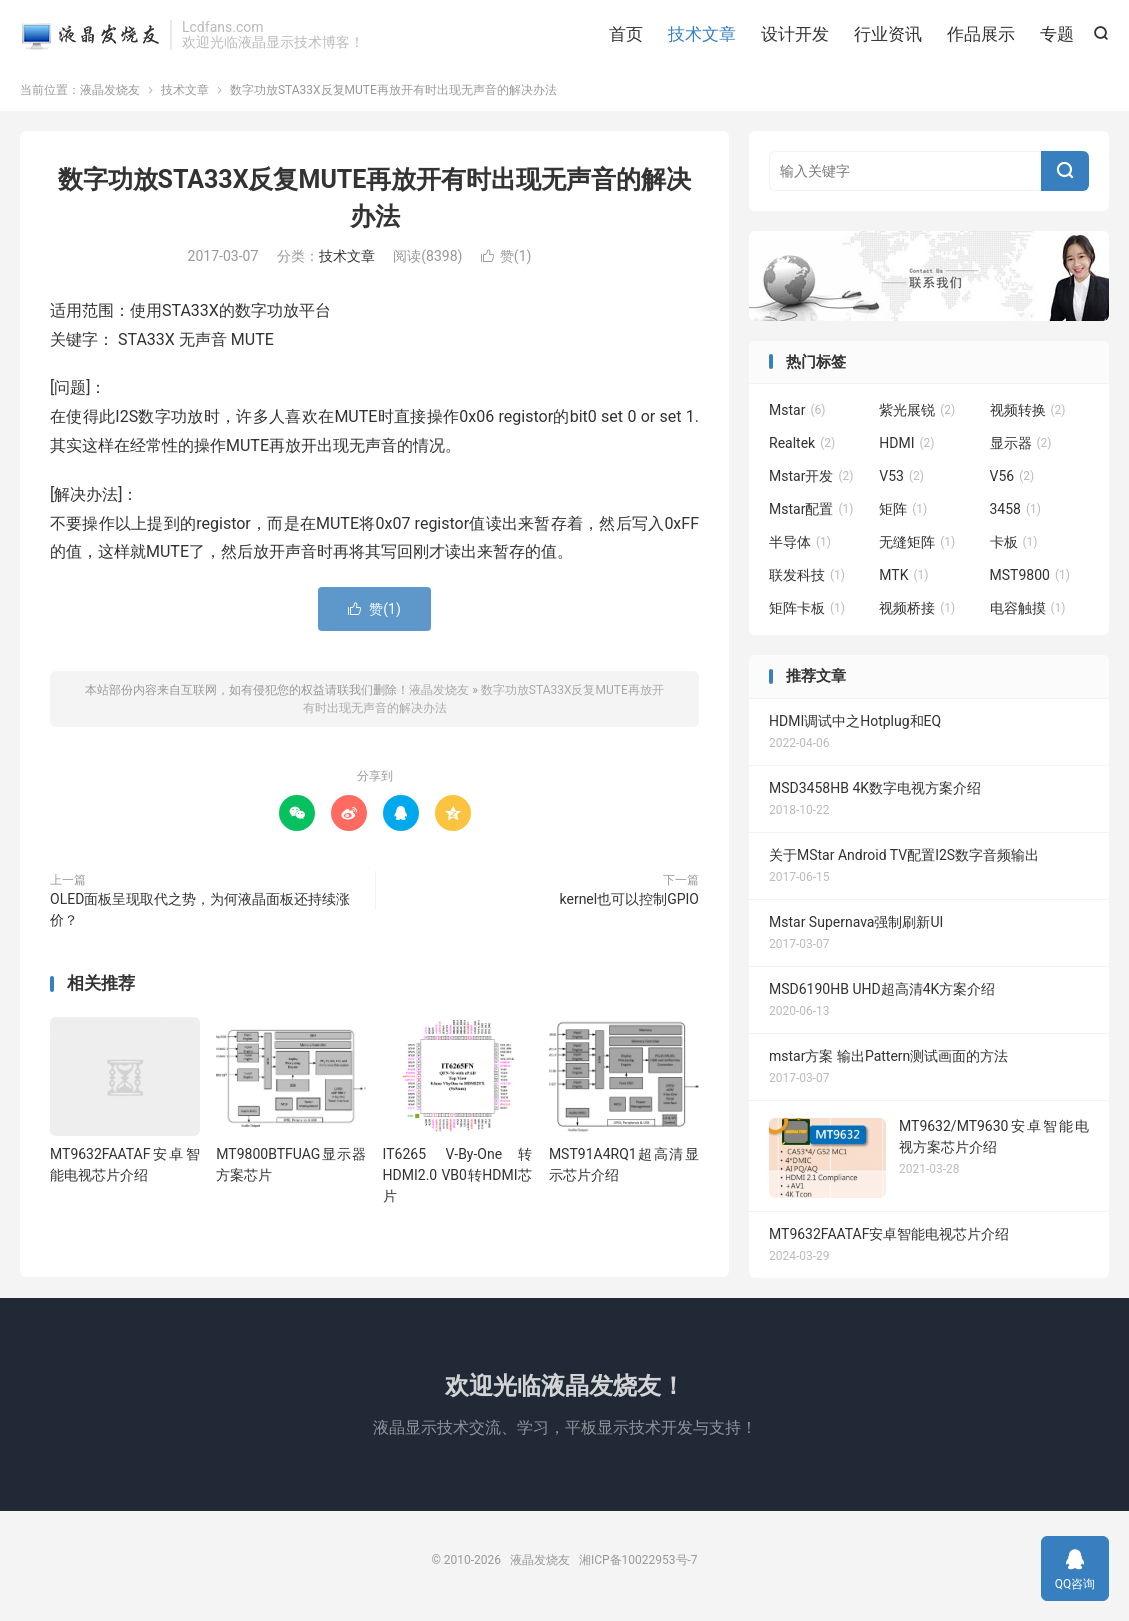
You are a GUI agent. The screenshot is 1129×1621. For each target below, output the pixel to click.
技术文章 (702, 35)
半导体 (800, 547)
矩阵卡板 (807, 613)
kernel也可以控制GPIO (630, 903)
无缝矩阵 (917, 547)
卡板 (1014, 547)
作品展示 (981, 35)
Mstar (797, 415)
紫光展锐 (917, 415)
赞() (506, 260)
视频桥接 (917, 613)
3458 (1016, 514)
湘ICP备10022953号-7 (638, 1564)
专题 (1057, 35)
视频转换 (1028, 415)
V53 (901, 481)
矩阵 (903, 514)
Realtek (802, 448)
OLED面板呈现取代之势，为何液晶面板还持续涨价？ (200, 913)
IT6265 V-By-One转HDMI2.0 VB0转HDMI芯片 (458, 1179)
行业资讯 (888, 35)
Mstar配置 (811, 514)
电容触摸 (1028, 613)
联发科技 (807, 580)
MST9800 (1030, 580)
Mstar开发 (811, 481)
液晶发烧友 (90, 36)
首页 (626, 35)
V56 (1012, 481)
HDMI (906, 448)
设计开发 (795, 35)
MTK (903, 580)
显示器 (1021, 448)
